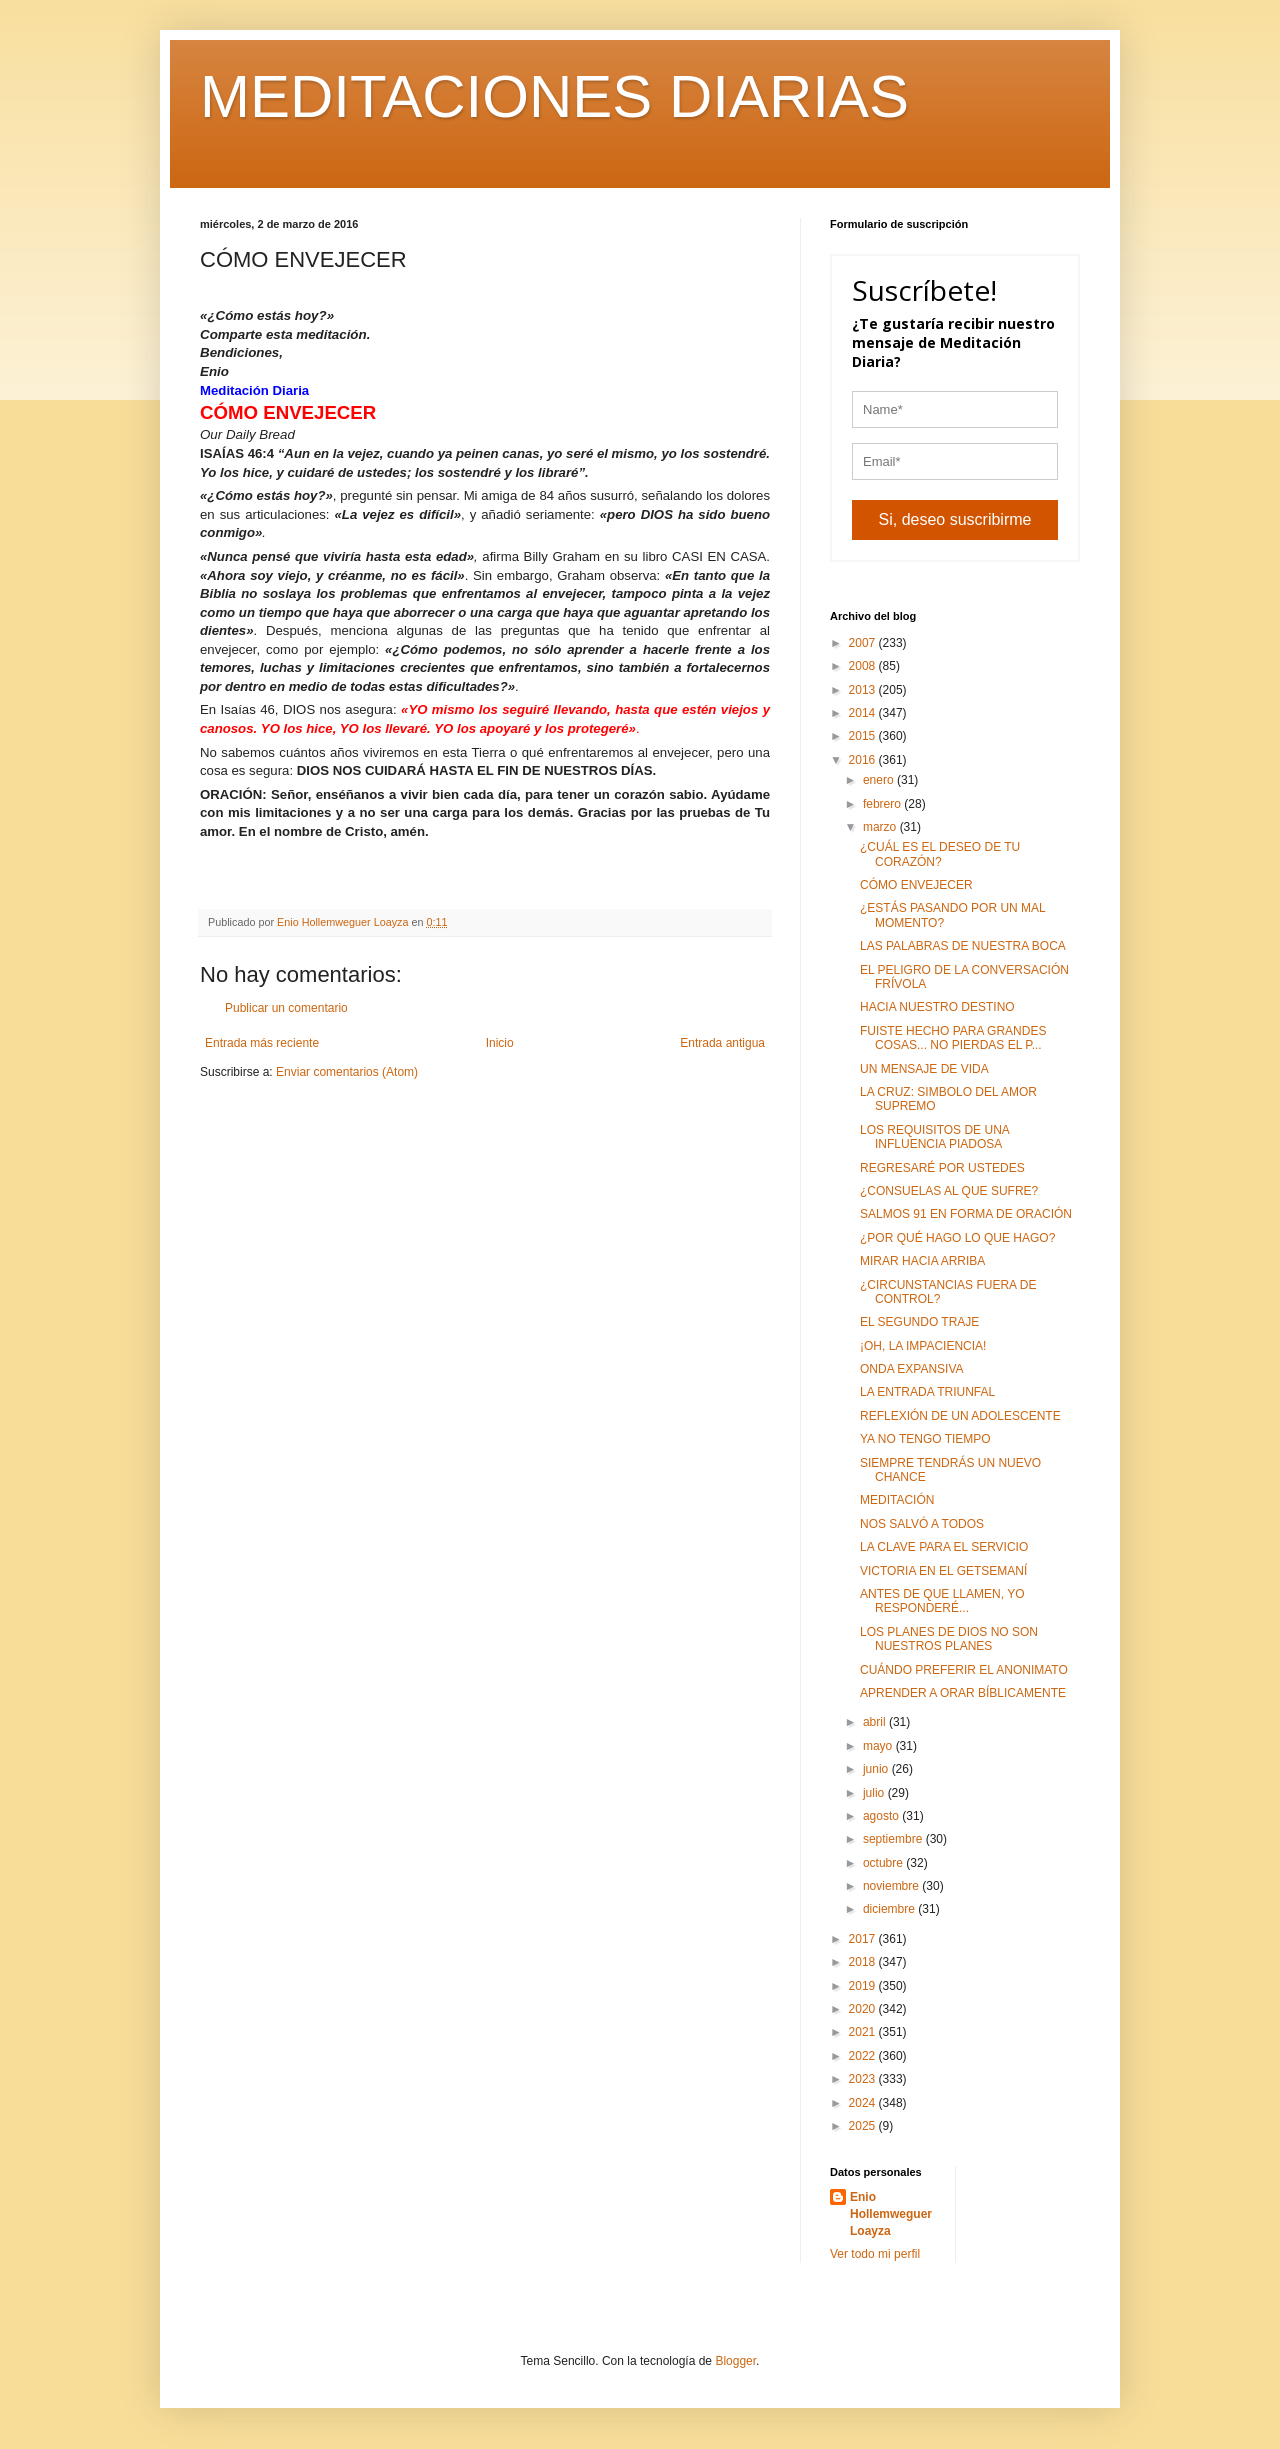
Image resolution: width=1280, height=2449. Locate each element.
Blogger (735, 2361)
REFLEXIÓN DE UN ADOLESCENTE (960, 1416)
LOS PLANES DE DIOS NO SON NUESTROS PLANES (949, 1639)
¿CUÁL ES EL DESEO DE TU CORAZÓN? (940, 854)
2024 (864, 2103)
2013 (864, 690)
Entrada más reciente (262, 1043)
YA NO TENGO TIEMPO (925, 1439)
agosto (882, 1816)
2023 (864, 2079)
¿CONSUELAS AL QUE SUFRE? (949, 1191)
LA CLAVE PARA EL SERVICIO (944, 1547)
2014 (864, 713)
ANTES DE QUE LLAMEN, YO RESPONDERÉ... (942, 1601)
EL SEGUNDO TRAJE (919, 1322)
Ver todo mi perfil (875, 2254)
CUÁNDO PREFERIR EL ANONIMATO (964, 1670)
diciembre (890, 1909)
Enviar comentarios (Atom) (347, 1072)
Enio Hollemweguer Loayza (891, 2214)
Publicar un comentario (286, 1008)
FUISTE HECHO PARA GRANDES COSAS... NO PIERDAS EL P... (953, 1038)
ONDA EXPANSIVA (912, 1369)
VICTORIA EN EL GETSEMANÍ (943, 1571)
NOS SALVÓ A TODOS (922, 1524)
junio (877, 1769)
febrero (883, 804)
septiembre (894, 1839)
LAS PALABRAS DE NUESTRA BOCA (963, 946)
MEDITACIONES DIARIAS (554, 96)
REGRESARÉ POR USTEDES (942, 1168)
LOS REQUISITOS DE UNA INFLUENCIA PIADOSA (934, 1137)
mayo (879, 1746)
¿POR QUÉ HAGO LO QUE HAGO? (957, 1238)
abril (876, 1722)
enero (880, 780)
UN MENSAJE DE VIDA (924, 1069)
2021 (864, 2032)
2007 (864, 643)
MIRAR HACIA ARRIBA (922, 1261)
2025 (864, 2126)
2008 (864, 666)
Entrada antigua (722, 1043)
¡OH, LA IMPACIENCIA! (923, 1346)
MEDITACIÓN (897, 1500)
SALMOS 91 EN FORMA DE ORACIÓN (966, 1214)
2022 (864, 2056)
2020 (864, 2009)
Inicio (500, 1043)
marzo (881, 827)
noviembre (892, 1886)
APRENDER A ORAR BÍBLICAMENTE (963, 1693)
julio (875, 1793)
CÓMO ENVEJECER (916, 885)
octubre (884, 1863)
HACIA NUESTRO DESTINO (937, 1007)
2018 (864, 1962)
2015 (864, 736)
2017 (864, 1939)
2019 (864, 1986)
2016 (864, 760)
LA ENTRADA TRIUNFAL (927, 1392)
